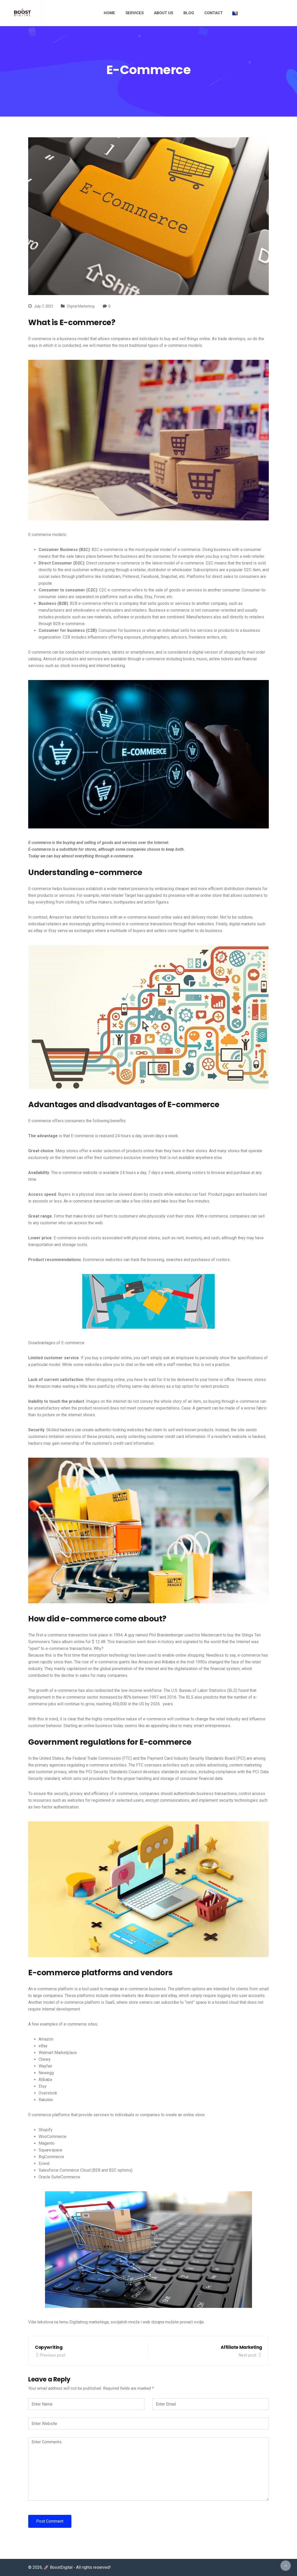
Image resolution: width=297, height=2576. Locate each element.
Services (134, 13)
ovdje (199, 2322)
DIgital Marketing (80, 306)
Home (109, 13)
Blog (188, 13)
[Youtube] (283, 13)
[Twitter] (269, 13)
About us (163, 13)
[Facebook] (263, 13)
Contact (213, 13)
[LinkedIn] (290, 13)
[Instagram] (276, 13)
